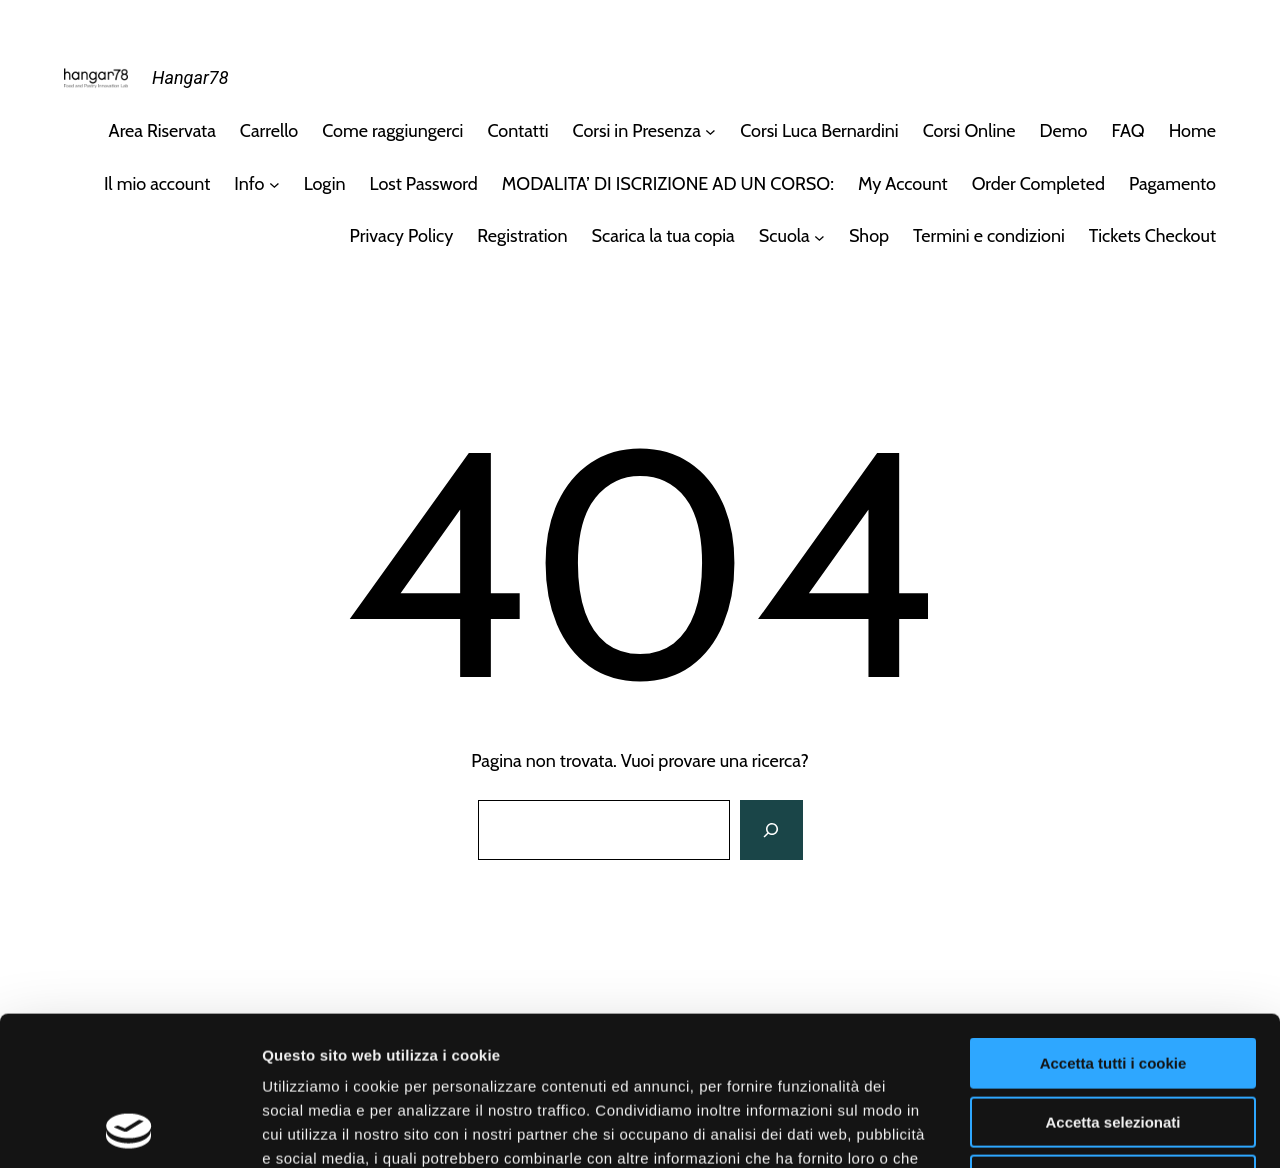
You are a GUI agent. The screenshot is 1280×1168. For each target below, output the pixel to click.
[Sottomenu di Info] (274, 184)
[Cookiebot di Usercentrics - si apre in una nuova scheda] (129, 1129)
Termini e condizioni (989, 236)
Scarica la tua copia (663, 236)
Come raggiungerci (392, 131)
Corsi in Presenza (637, 131)
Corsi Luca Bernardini (819, 131)
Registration (522, 236)
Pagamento (1172, 184)
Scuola (784, 236)
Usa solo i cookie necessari (1113, 1040)
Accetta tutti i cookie (1113, 923)
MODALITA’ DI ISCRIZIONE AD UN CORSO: (668, 184)
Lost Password (424, 184)
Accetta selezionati (1112, 982)
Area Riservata (162, 131)
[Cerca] (771, 830)
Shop (869, 236)
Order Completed (1038, 184)
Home (1192, 131)
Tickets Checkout (1152, 236)
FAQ (1127, 131)
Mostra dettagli (1052, 1128)
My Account (903, 184)
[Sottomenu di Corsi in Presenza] (710, 131)
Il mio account (157, 184)
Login (325, 184)
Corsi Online (969, 131)
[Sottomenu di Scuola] (819, 236)
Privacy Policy (402, 236)
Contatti (517, 131)
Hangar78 (190, 77)
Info (249, 184)
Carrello (269, 131)
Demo (1064, 131)
